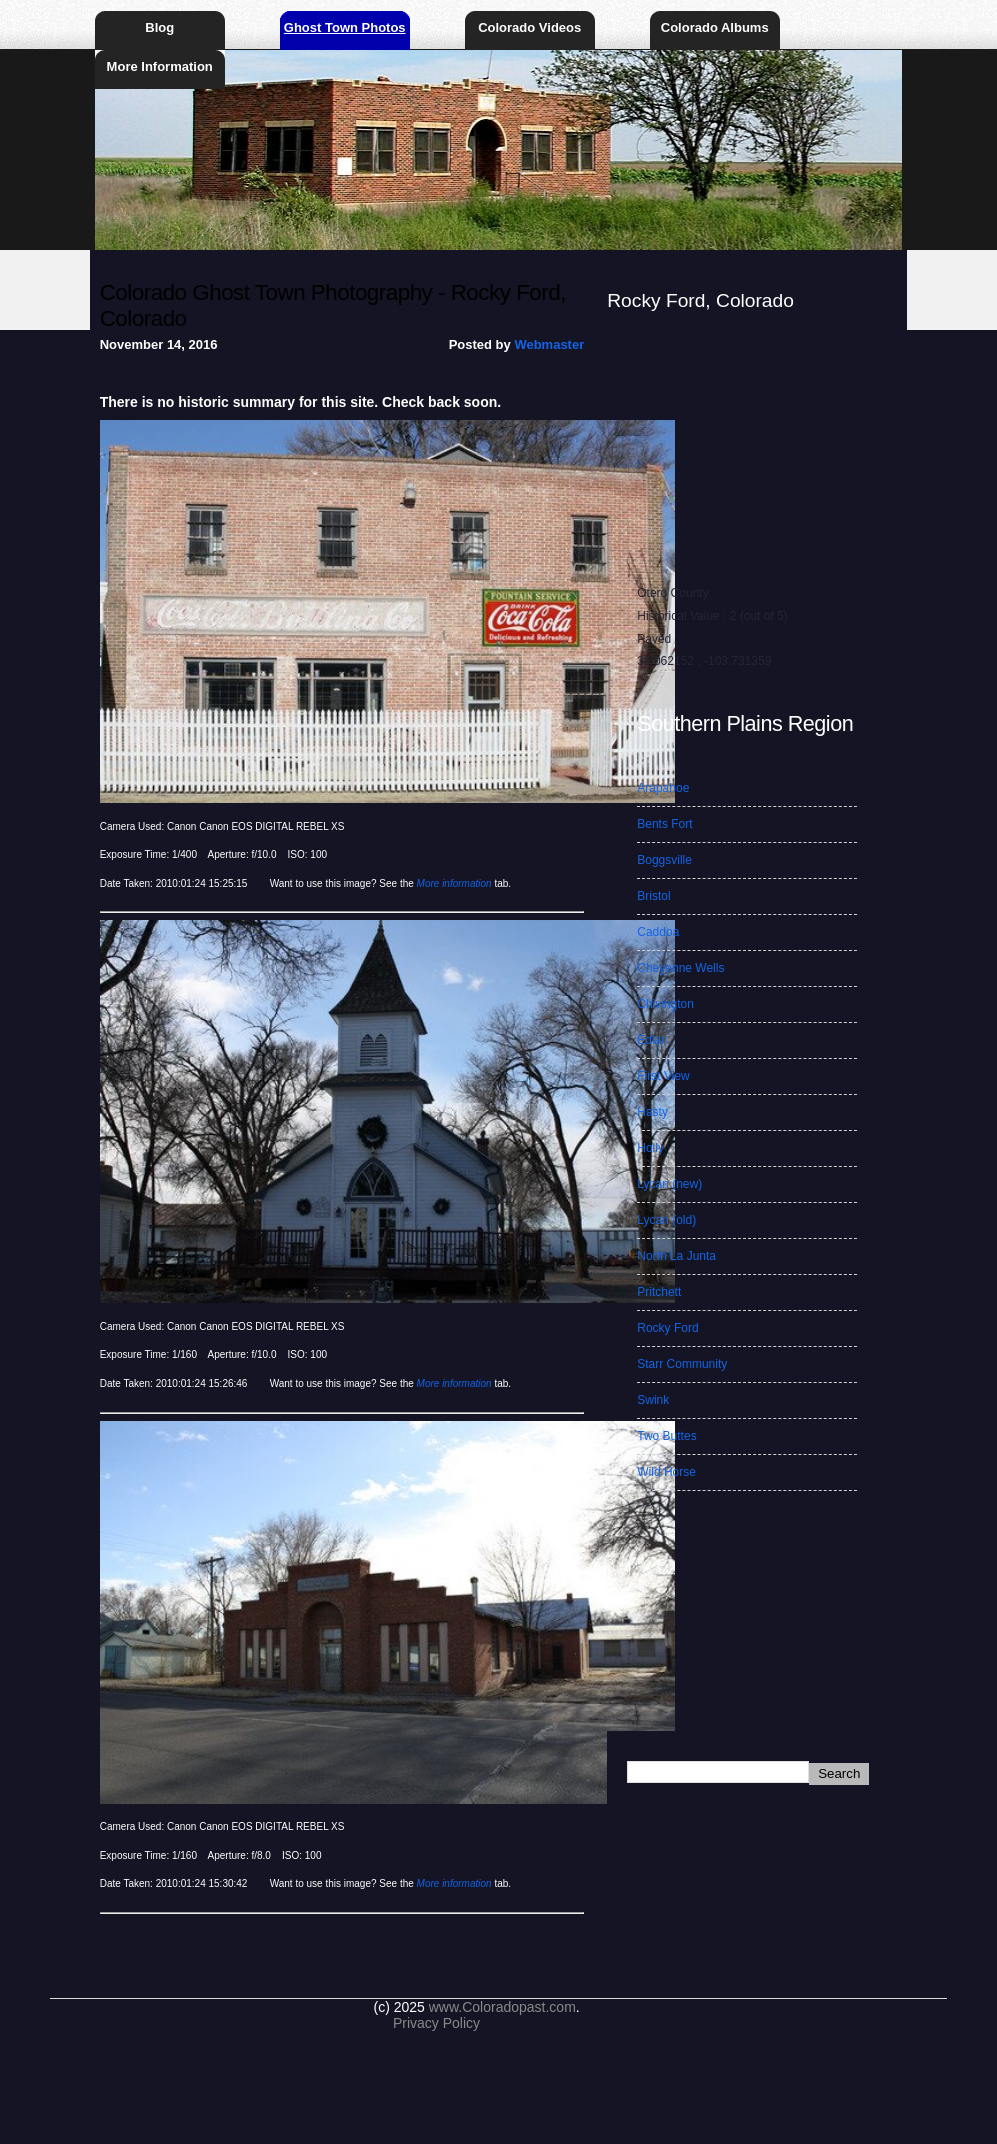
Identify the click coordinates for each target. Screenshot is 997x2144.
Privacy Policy (436, 2023)
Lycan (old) (666, 1220)
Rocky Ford (667, 1328)
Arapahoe (663, 788)
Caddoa (658, 932)
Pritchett (659, 1292)
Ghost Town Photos (345, 27)
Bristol (653, 896)
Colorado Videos (529, 27)
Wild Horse (666, 1472)
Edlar (651, 1040)
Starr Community (682, 1364)
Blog (159, 27)
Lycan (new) (669, 1184)
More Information (160, 66)
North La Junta (676, 1256)
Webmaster (549, 344)
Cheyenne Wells (680, 968)
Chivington (665, 1004)
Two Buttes (666, 1436)
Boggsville (664, 860)
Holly (650, 1148)
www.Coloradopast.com (502, 2007)
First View (663, 1076)
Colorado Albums (715, 27)
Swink (653, 1400)
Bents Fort (664, 824)
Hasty (652, 1112)
